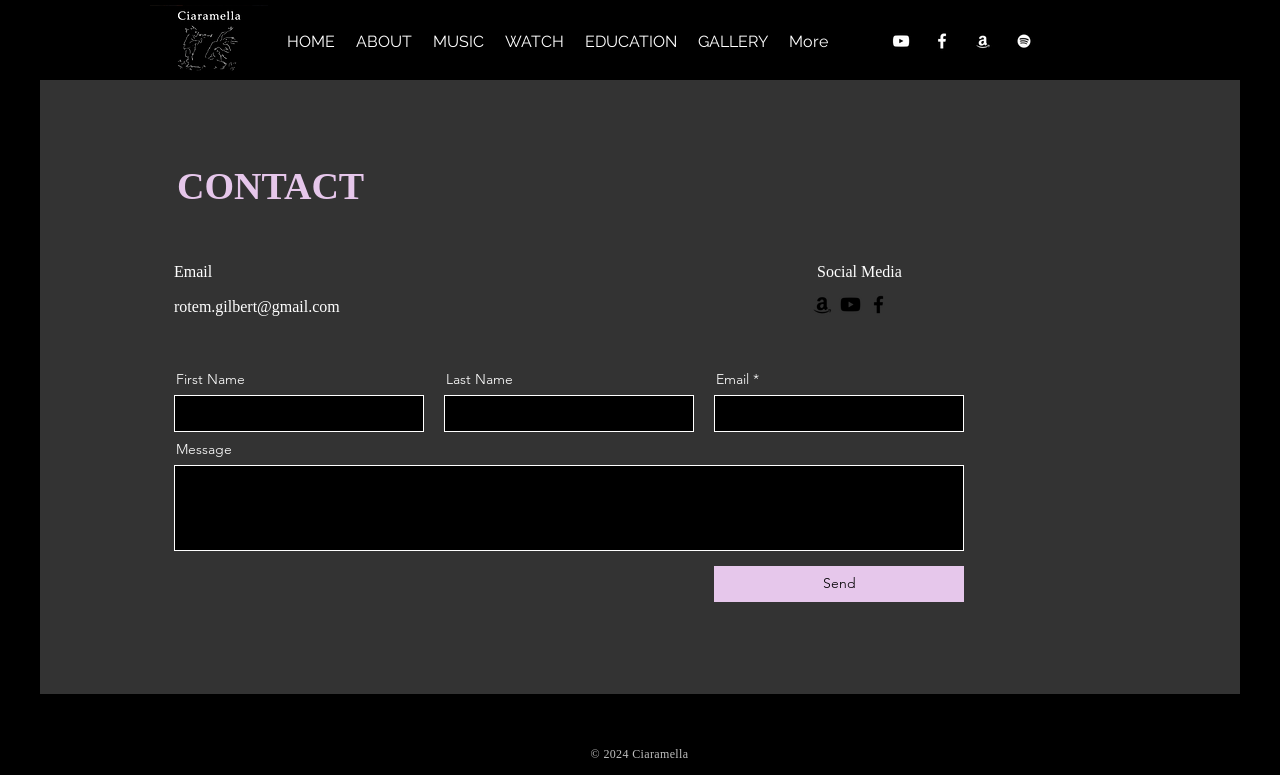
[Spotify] (1024, 41)
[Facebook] (942, 41)
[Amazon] (983, 41)
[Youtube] (850, 304)
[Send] (839, 584)
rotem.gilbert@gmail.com (257, 306)
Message (204, 449)
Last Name (479, 379)
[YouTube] (901, 41)
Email (732, 379)
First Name (210, 379)
